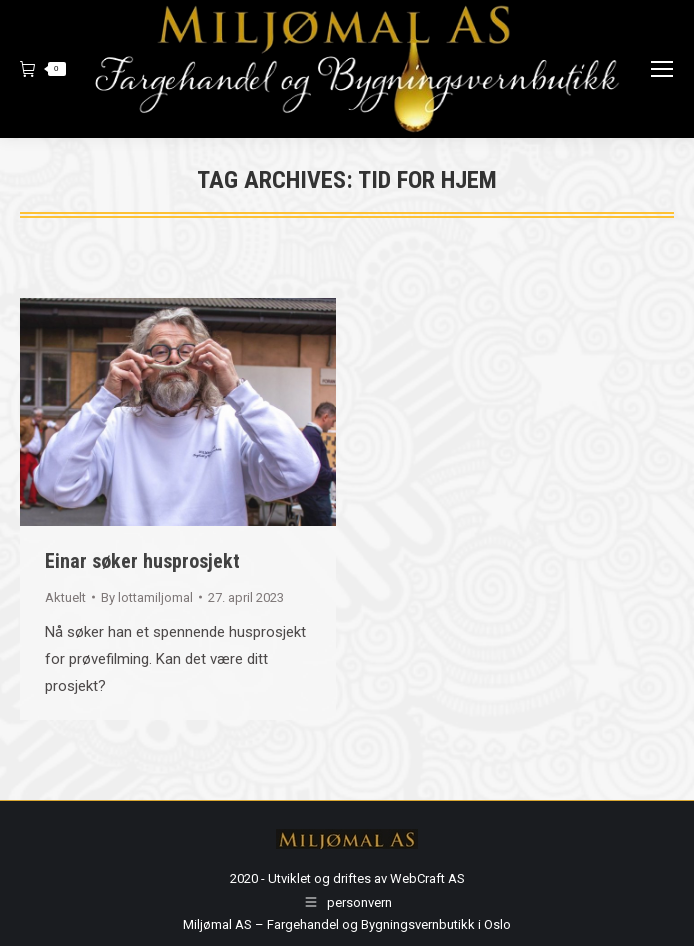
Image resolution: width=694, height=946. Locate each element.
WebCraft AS (427, 878)
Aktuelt (65, 597)
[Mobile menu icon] (662, 69)
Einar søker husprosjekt (142, 561)
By (147, 597)
